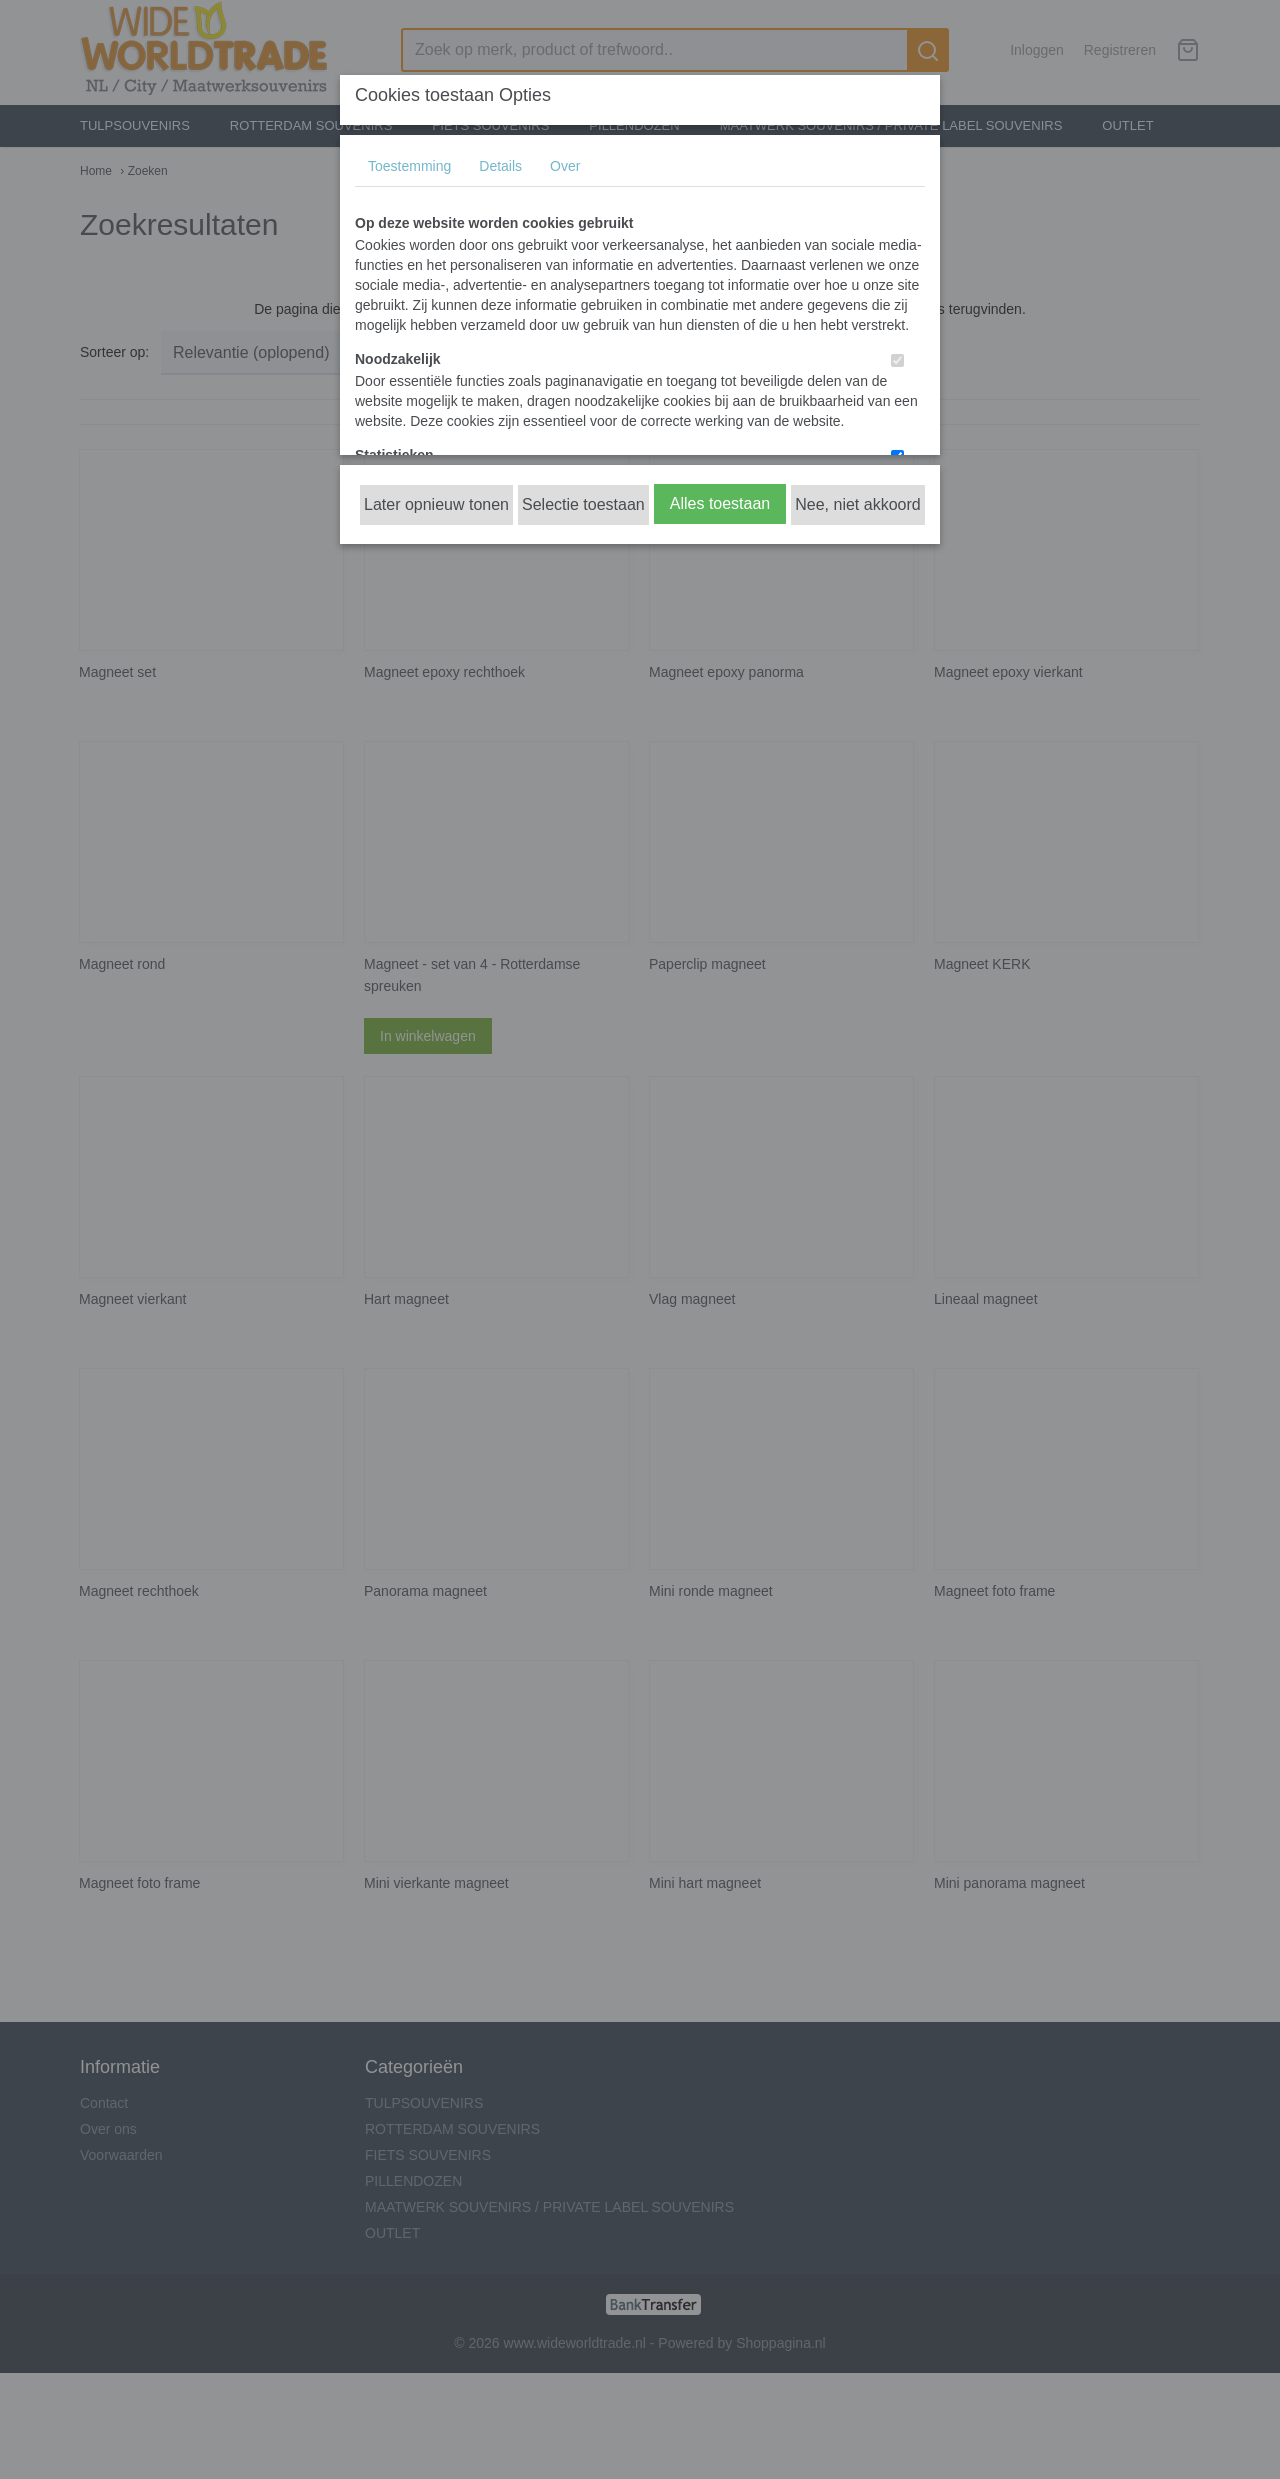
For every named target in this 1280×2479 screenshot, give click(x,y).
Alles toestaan (720, 503)
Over (565, 166)
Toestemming (409, 166)
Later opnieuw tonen (436, 504)
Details (500, 166)
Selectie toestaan (583, 504)
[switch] (897, 360)
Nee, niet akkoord (857, 504)
